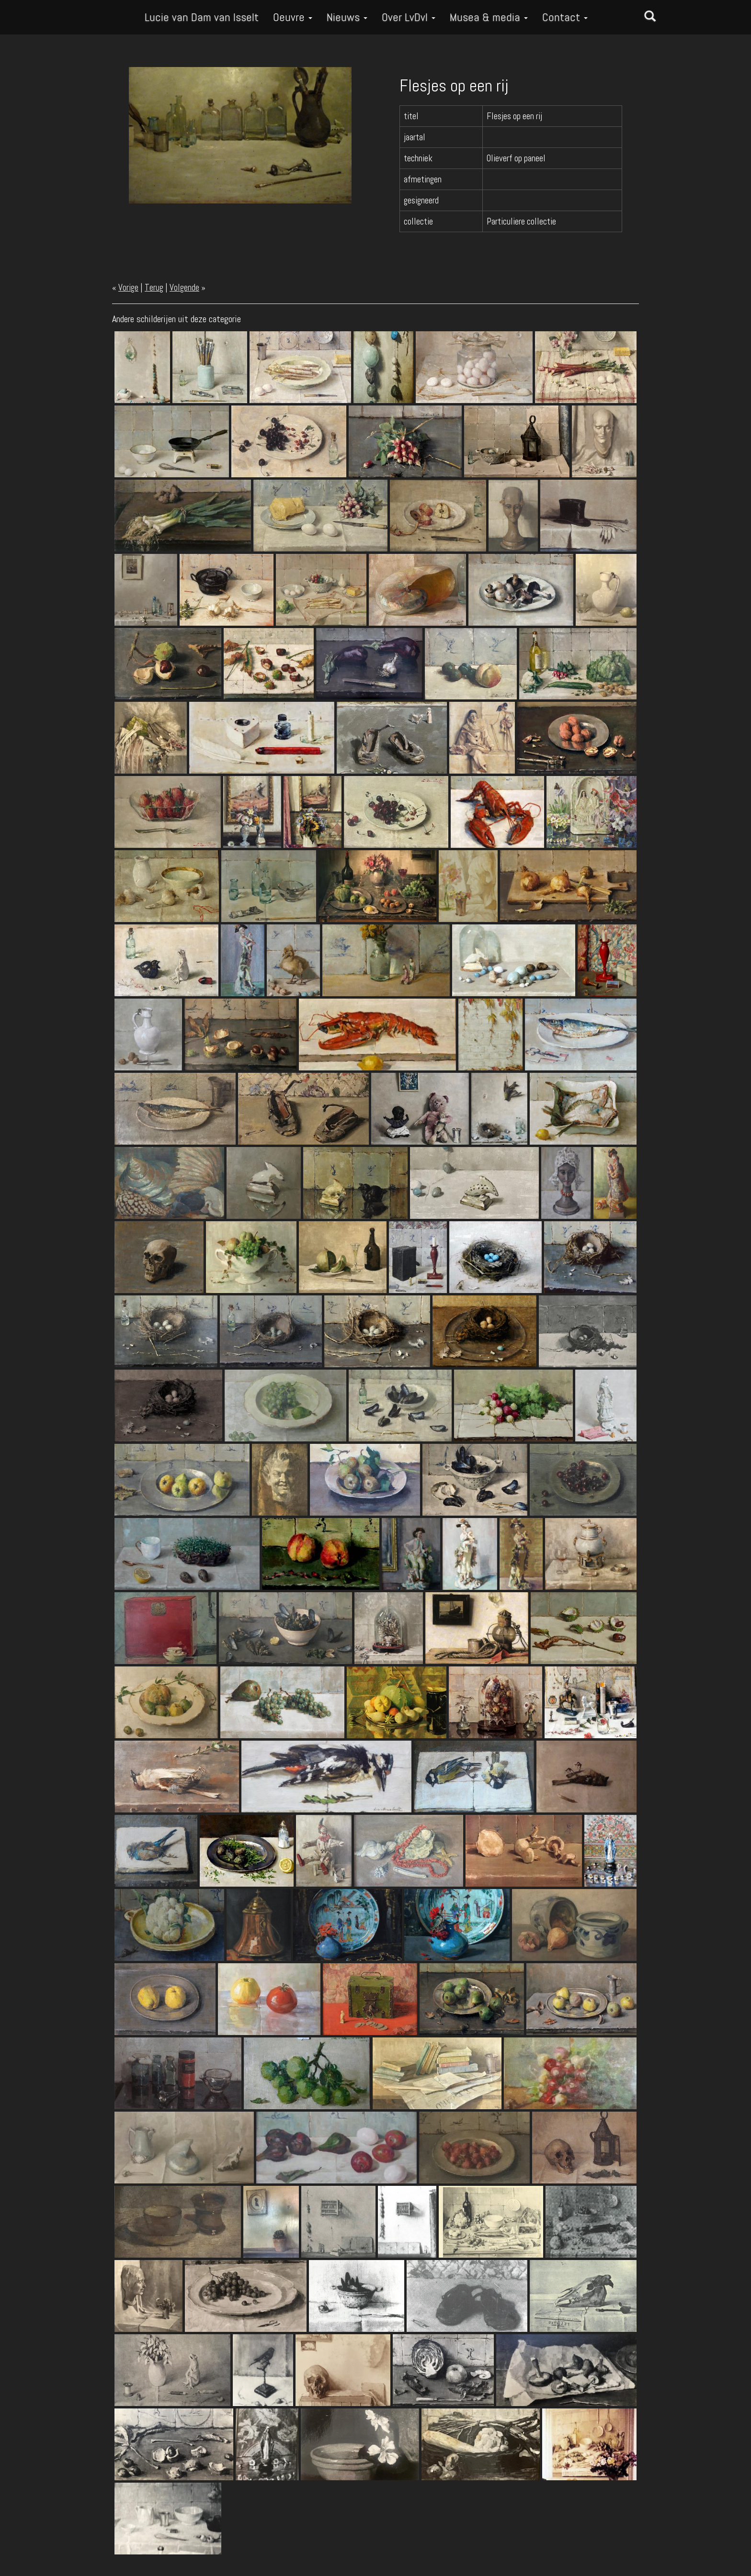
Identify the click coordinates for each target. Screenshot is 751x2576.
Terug (154, 287)
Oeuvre (292, 17)
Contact (565, 17)
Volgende (184, 287)
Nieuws (347, 17)
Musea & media (489, 17)
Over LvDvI (408, 17)
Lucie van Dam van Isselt (202, 17)
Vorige (128, 287)
